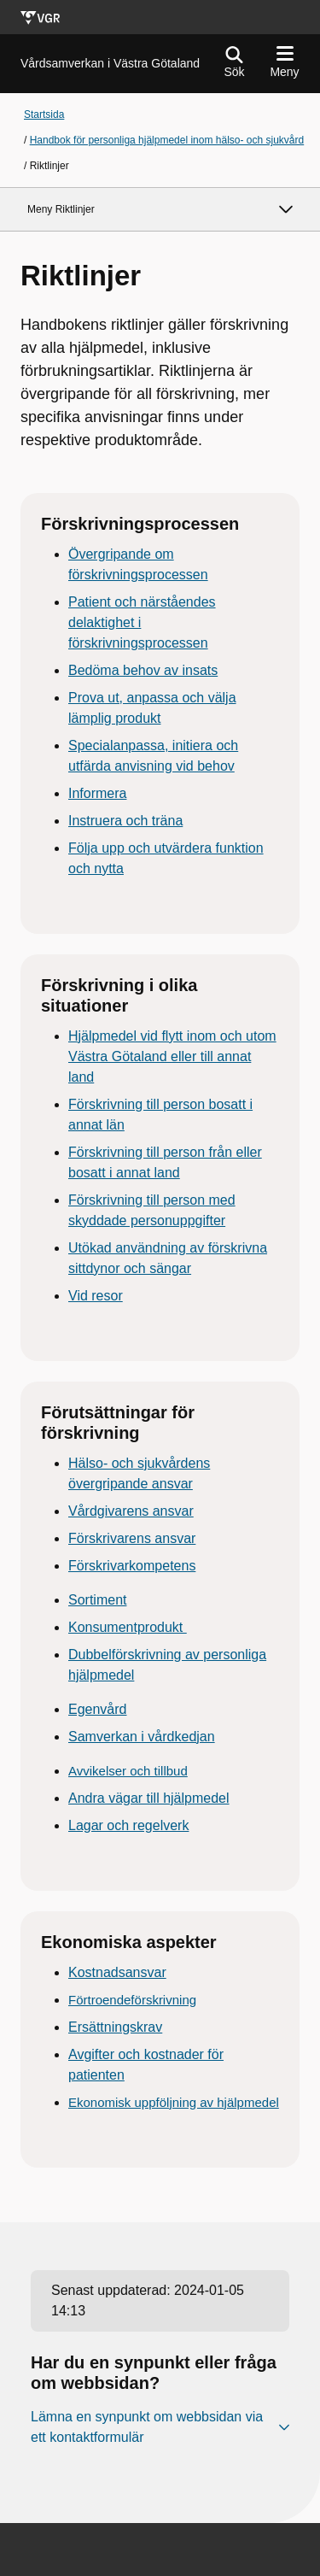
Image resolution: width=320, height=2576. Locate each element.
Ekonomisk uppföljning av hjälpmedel (173, 2102)
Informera (97, 793)
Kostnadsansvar (117, 1972)
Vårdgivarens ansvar (131, 1511)
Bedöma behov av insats (143, 670)
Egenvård (97, 1709)
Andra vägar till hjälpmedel (149, 1798)
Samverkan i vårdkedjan (141, 1736)
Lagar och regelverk (128, 1825)
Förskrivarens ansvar (131, 1538)
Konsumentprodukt (127, 1627)
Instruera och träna (125, 820)
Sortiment (97, 1600)
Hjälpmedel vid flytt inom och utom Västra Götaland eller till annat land (172, 1056)
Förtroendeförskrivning (132, 1999)
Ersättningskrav (115, 2027)
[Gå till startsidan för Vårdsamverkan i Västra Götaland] (110, 64)
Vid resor (95, 1295)
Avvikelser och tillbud (128, 1770)
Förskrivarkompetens (131, 1565)
